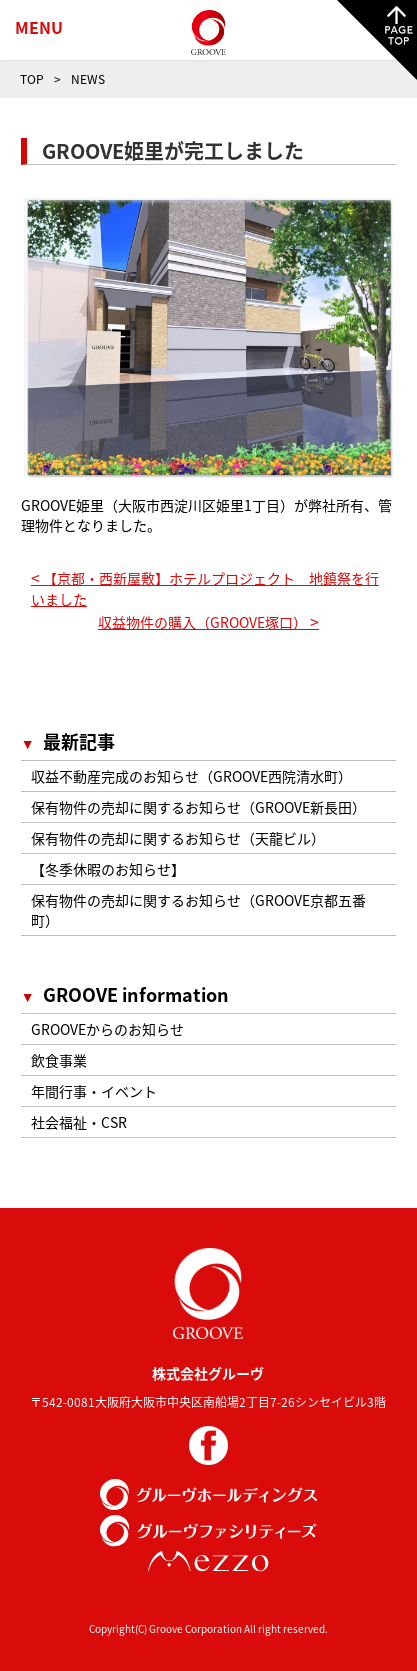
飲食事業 (59, 1060)
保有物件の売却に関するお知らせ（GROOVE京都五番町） (198, 910)
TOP (32, 79)
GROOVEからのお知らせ (107, 1029)
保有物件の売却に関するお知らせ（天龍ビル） (178, 838)
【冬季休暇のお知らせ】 (108, 869)
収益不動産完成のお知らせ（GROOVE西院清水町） (191, 776)
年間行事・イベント (94, 1091)
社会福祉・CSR (79, 1122)
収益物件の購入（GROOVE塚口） (208, 622)
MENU (39, 27)
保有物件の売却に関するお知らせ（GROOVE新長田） (198, 807)
